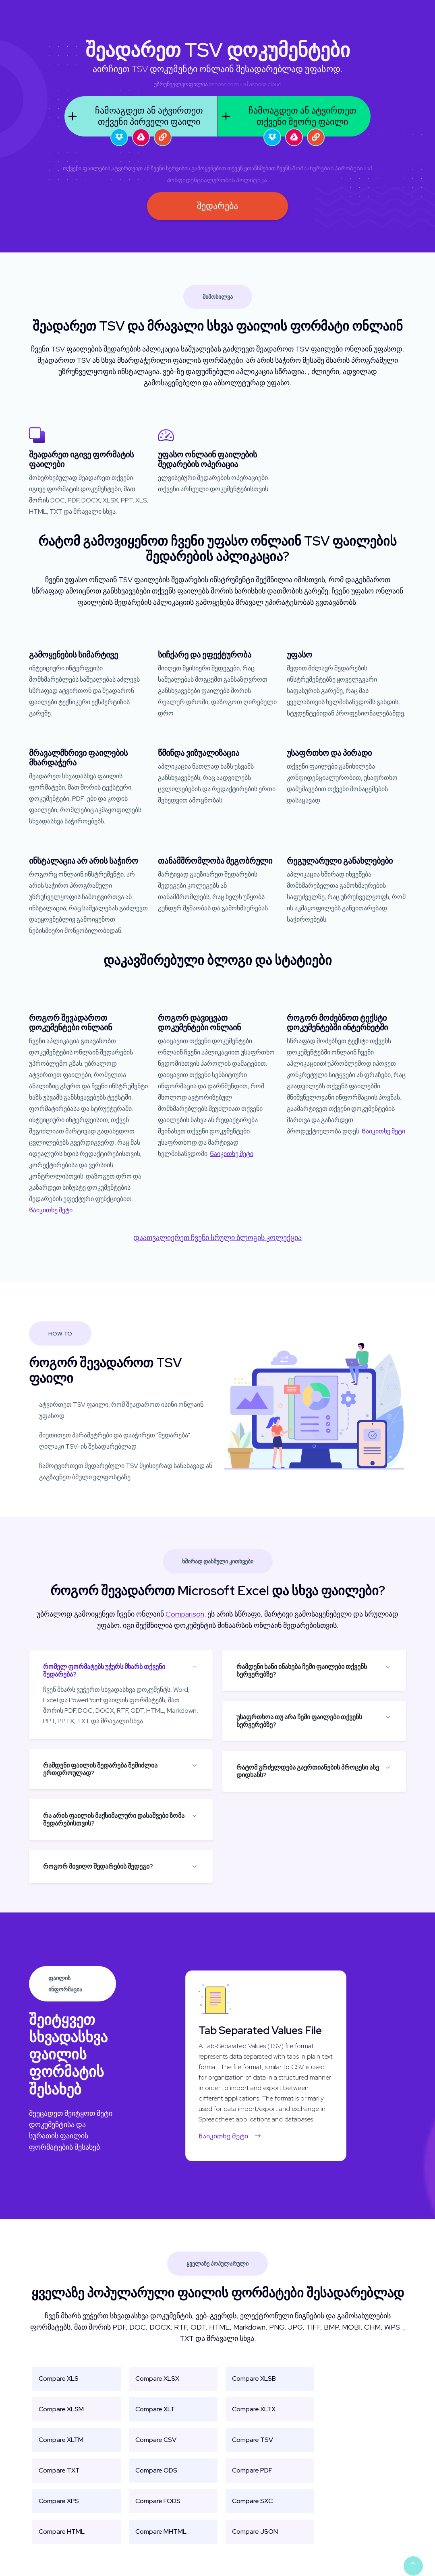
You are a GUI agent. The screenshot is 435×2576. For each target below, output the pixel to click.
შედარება (217, 206)
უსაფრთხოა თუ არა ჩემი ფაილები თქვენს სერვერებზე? (299, 1721)
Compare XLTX (254, 2409)
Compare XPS (59, 2501)
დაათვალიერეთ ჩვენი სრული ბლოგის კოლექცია (217, 1237)
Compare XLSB (254, 2378)
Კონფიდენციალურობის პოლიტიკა (217, 180)
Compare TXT (59, 2470)
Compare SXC (252, 2501)
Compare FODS (157, 2501)
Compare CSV (155, 2439)
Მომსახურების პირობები (327, 168)
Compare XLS (59, 2378)
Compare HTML (62, 2531)
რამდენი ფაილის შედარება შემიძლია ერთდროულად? (100, 1769)
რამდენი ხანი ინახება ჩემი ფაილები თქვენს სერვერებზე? (301, 1670)
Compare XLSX (157, 2378)
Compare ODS (156, 2470)
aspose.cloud (265, 84)
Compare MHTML (160, 2531)
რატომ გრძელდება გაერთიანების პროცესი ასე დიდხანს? (307, 1771)
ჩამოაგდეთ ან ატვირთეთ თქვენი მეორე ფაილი (287, 116)
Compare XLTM (61, 2439)
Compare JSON (255, 2531)
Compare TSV (252, 2439)
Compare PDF (252, 2470)
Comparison (185, 1614)
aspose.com (224, 84)
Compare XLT (155, 2409)
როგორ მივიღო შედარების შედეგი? (98, 1866)
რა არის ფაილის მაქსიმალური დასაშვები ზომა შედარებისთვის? (113, 1819)
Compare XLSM (61, 2409)
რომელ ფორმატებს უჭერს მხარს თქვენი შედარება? (104, 1670)
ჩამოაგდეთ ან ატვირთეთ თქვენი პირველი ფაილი (133, 116)
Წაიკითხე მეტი (50, 1210)
